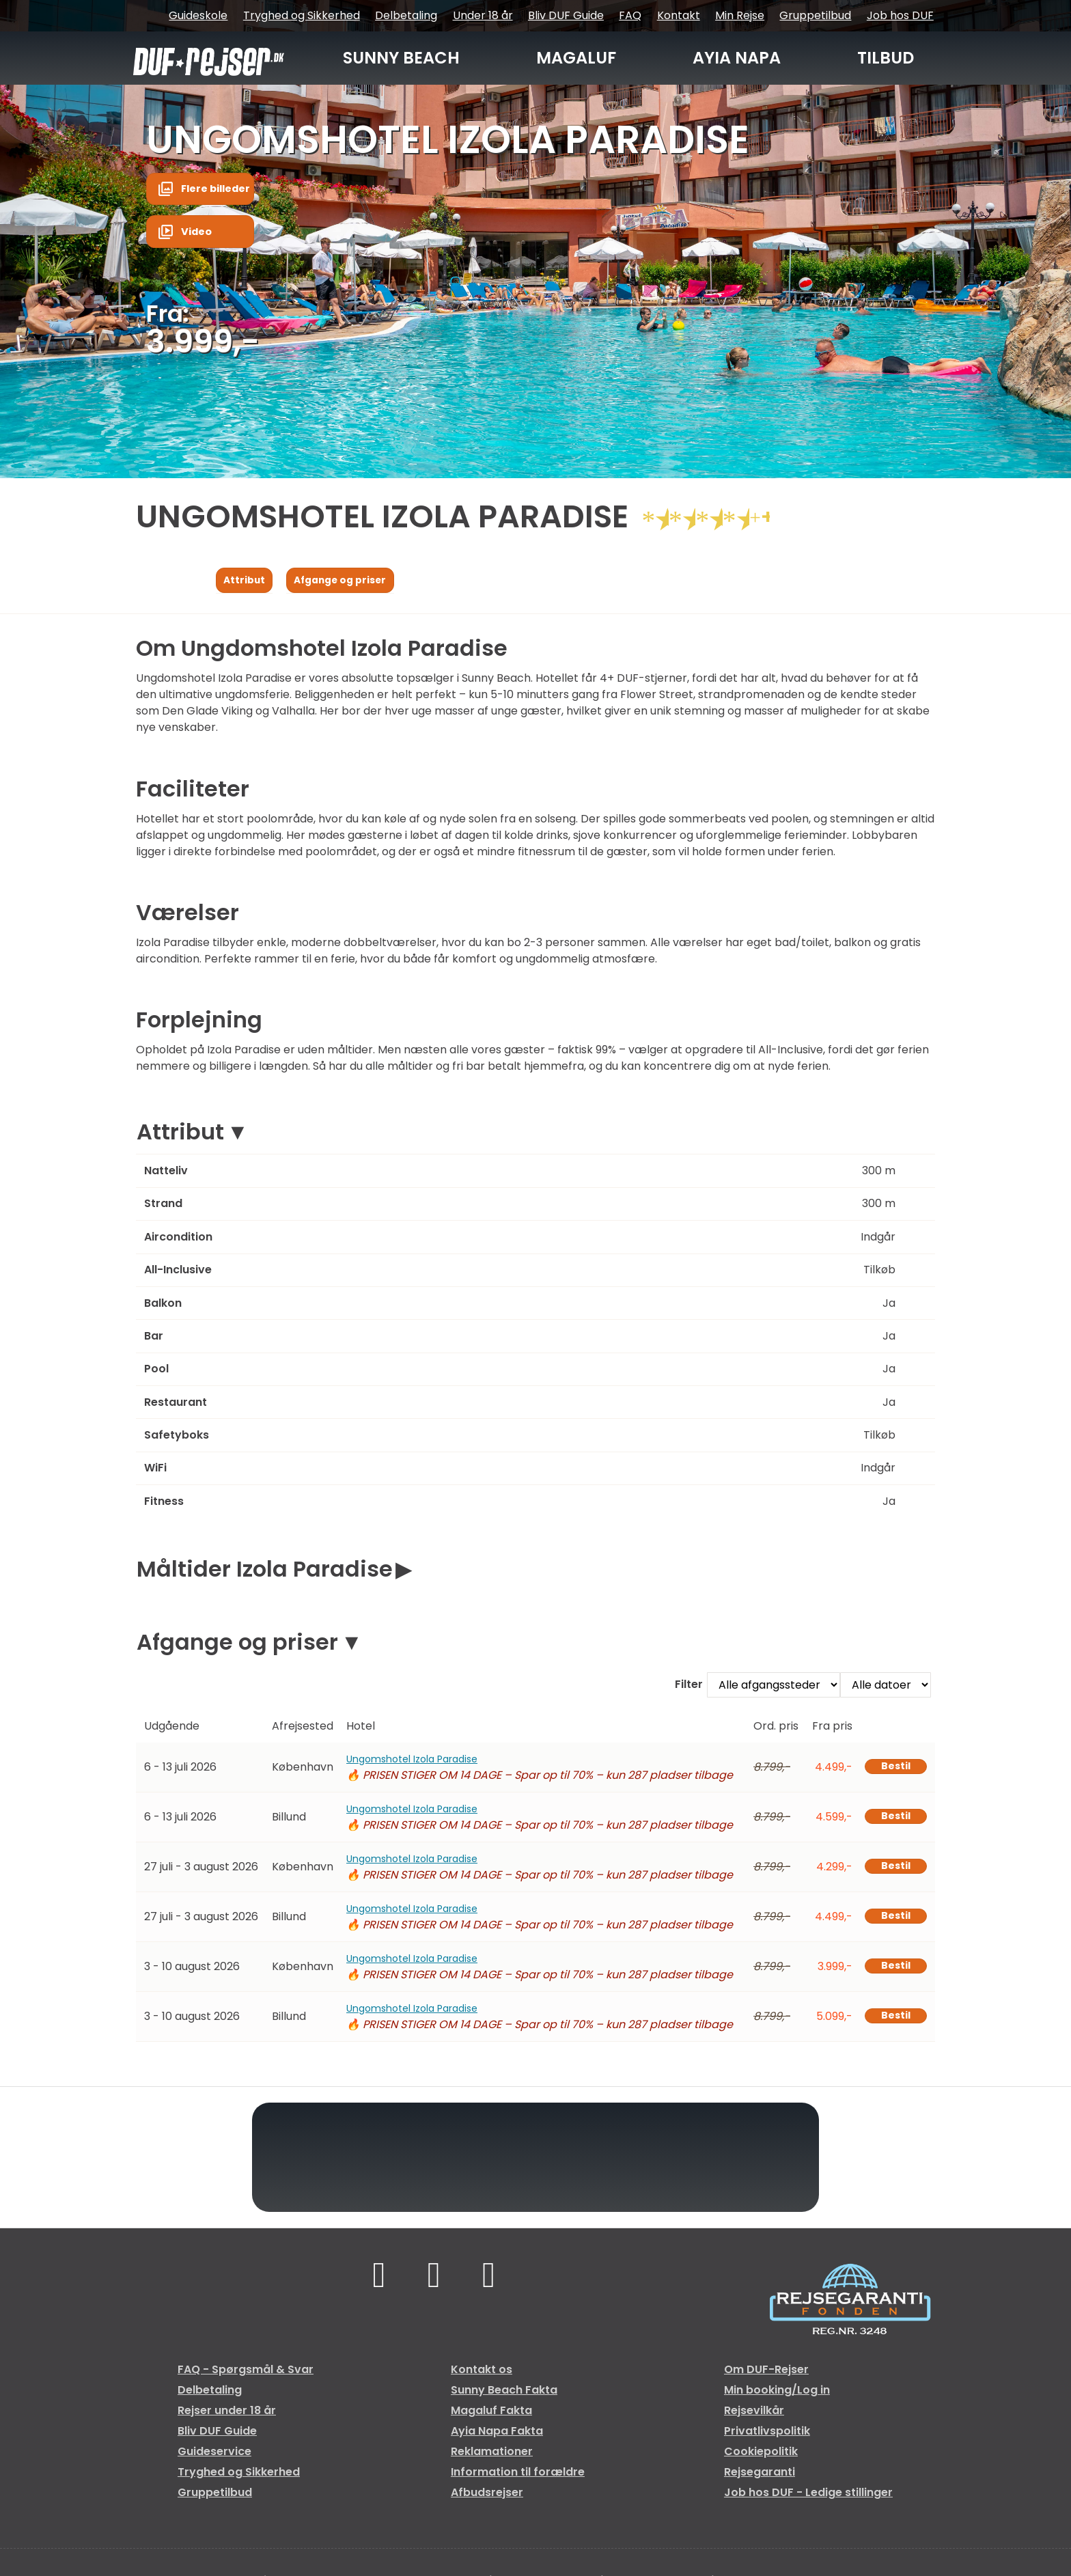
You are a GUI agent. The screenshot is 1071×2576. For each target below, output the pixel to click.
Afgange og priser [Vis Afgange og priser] (354, 582)
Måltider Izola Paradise (265, 1572)
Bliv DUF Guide (566, 15)
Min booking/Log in (777, 2392)
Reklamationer (492, 2454)
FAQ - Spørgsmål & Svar (246, 2372)
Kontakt (678, 15)
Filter (689, 1687)
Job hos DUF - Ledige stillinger (808, 2495)
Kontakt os (481, 2372)
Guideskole (198, 15)
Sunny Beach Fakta (504, 2392)
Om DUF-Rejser (766, 2372)
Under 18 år (483, 15)
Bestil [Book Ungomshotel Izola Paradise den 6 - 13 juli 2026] (892, 1770)
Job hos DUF (900, 15)
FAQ (630, 15)
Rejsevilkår (754, 2413)
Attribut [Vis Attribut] (248, 582)
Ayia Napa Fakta (497, 2433)
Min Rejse (739, 15)
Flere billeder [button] (220, 190)
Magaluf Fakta (491, 2413)
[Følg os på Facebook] (376, 2280)
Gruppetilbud (815, 15)
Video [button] (199, 236)
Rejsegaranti (759, 2474)
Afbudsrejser (487, 2495)
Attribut (180, 1135)
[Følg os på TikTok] (434, 2280)
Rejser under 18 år (227, 2413)
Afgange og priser (237, 1645)
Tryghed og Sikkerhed (301, 15)
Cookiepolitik (761, 2454)
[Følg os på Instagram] (491, 2280)
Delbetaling (406, 15)
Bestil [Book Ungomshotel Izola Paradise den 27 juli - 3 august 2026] (892, 1870)
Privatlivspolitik (767, 2433)
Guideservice (214, 2454)
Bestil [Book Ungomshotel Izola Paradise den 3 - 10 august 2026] (892, 1970)
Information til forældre (518, 2474)
